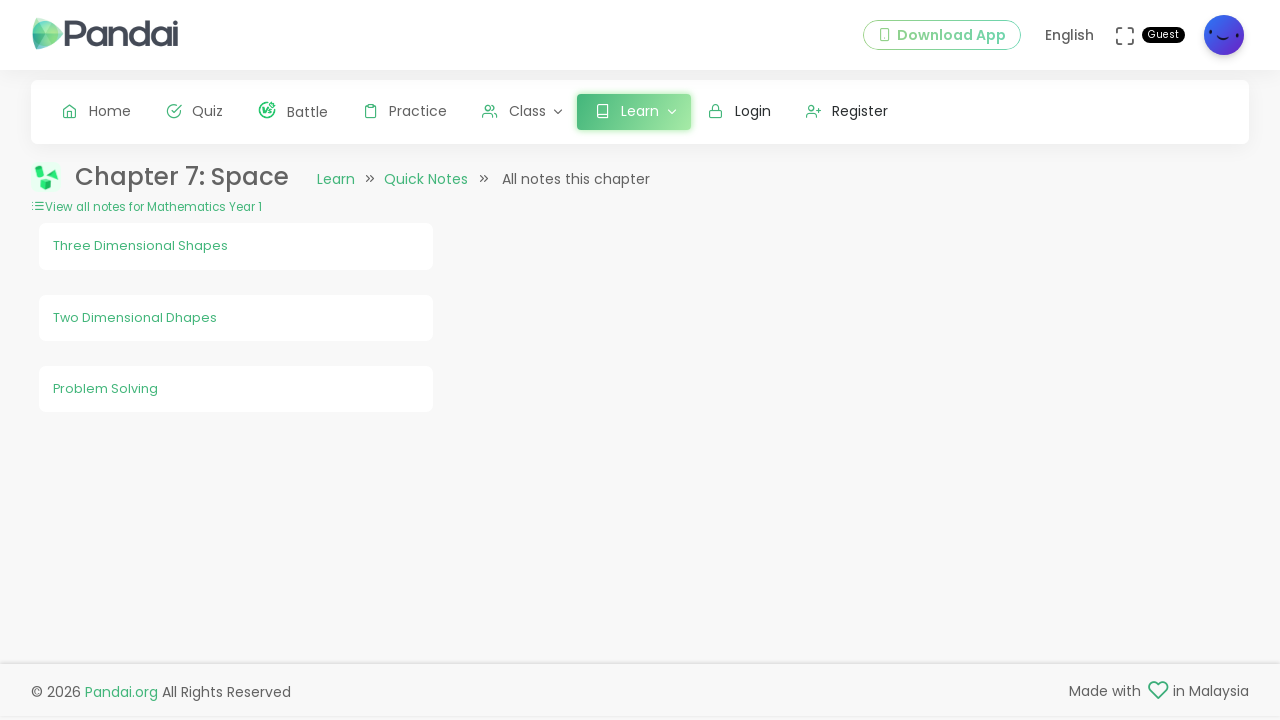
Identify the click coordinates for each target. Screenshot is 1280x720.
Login (739, 111)
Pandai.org (121, 692)
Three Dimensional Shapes (140, 245)
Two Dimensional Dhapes (135, 317)
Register (847, 111)
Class (514, 111)
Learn (336, 179)
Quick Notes (426, 179)
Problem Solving (105, 388)
